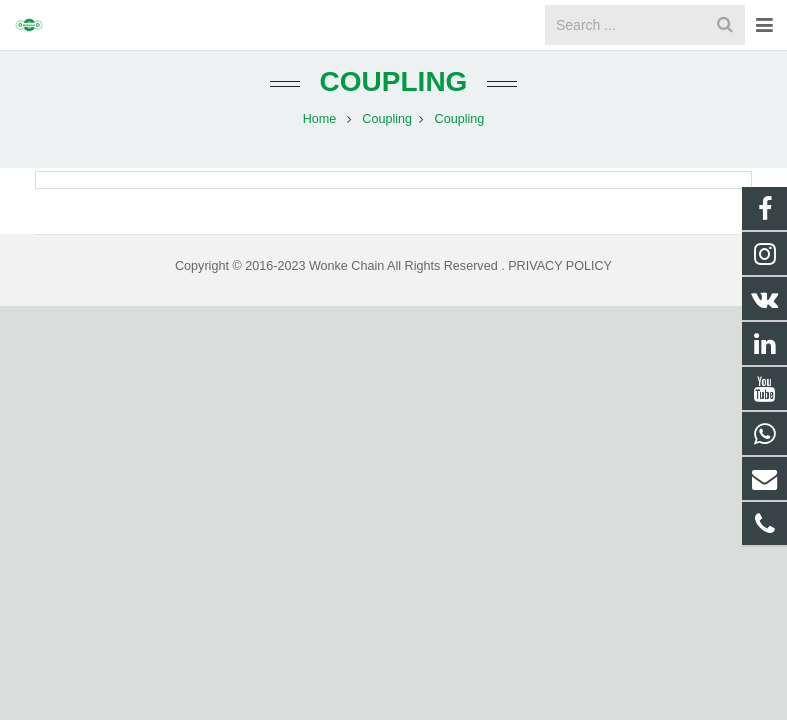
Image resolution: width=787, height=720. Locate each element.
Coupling (394, 102)
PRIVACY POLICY (560, 287)
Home (320, 140)
